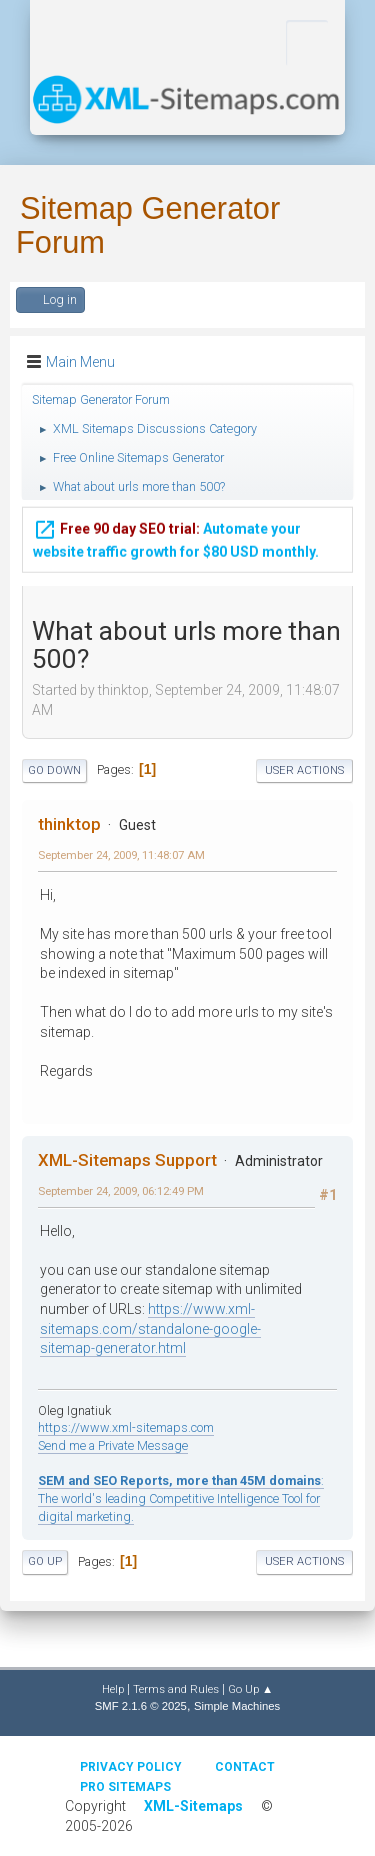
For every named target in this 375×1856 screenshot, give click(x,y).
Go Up (45, 1561)
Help (113, 1689)
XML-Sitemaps (193, 1806)
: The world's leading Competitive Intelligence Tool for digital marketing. (181, 1498)
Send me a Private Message (113, 1445)
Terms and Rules (176, 1689)
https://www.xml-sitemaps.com (126, 1427)
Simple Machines (237, 1706)
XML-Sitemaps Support (127, 1160)
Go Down (54, 770)
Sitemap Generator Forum (148, 225)
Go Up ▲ (250, 1689)
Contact (245, 1767)
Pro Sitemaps (125, 1787)
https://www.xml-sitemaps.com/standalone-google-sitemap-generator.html (150, 1328)
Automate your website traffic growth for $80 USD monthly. (176, 536)
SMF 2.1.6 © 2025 (141, 1706)
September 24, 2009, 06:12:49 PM (121, 1191)
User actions (304, 770)
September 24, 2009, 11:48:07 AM (121, 855)
